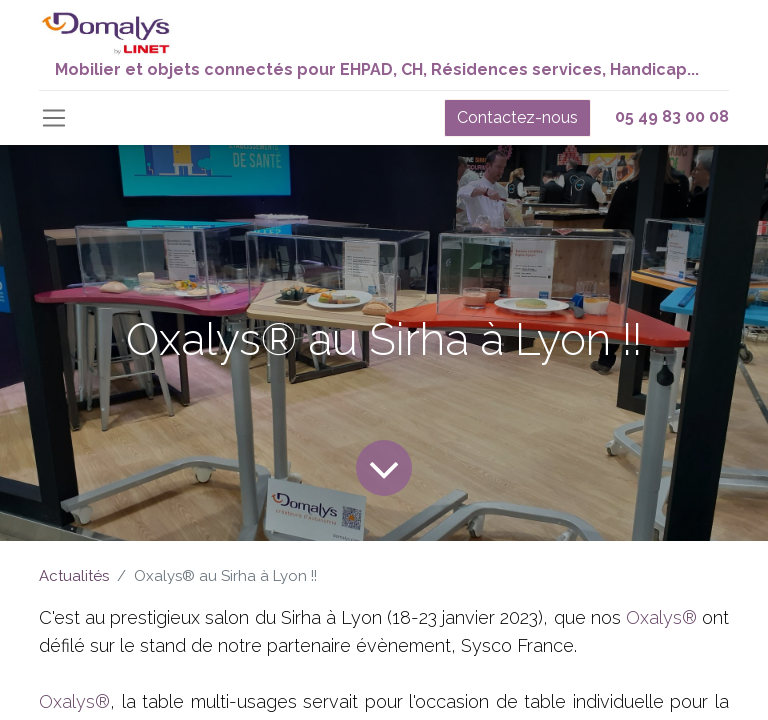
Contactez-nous (517, 117)
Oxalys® (661, 617)
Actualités (74, 576)
